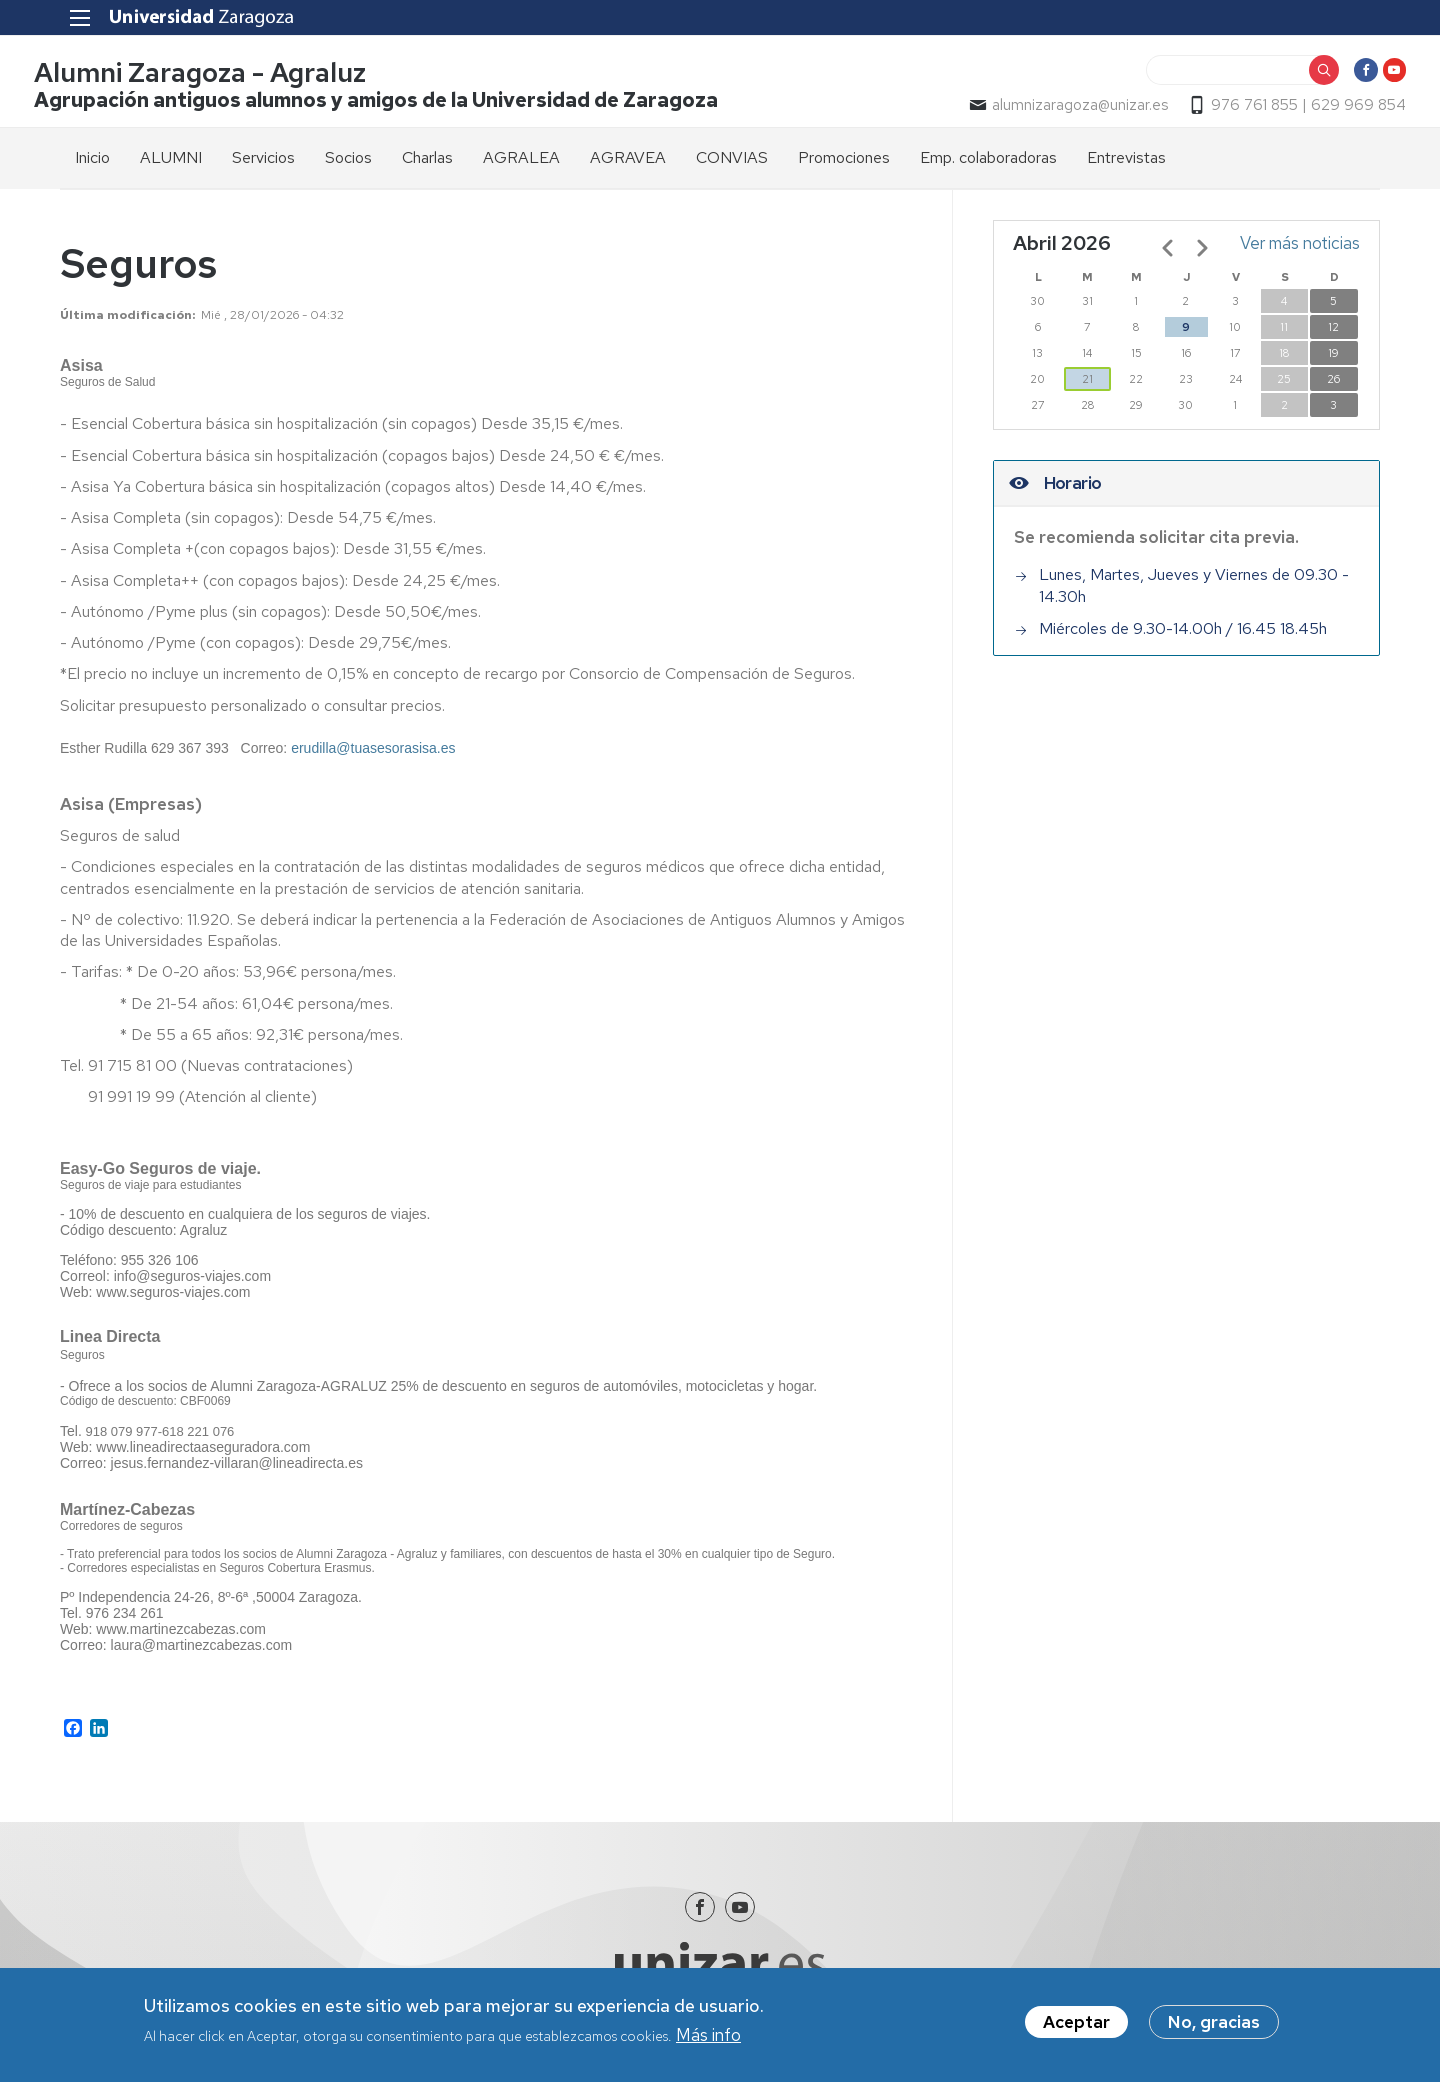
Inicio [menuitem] (92, 166)
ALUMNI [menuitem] (171, 166)
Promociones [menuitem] (844, 166)
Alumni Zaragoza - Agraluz (226, 78)
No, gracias (1214, 2024)
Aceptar (1076, 2024)
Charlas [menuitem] (427, 166)
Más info (708, 2038)
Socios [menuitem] (348, 166)
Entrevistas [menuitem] (1126, 166)
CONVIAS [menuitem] (732, 166)
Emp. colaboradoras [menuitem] (988, 166)
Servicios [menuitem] (263, 166)
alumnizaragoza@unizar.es (1054, 111)
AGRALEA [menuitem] (521, 166)
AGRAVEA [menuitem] (628, 166)
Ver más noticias (1300, 252)
